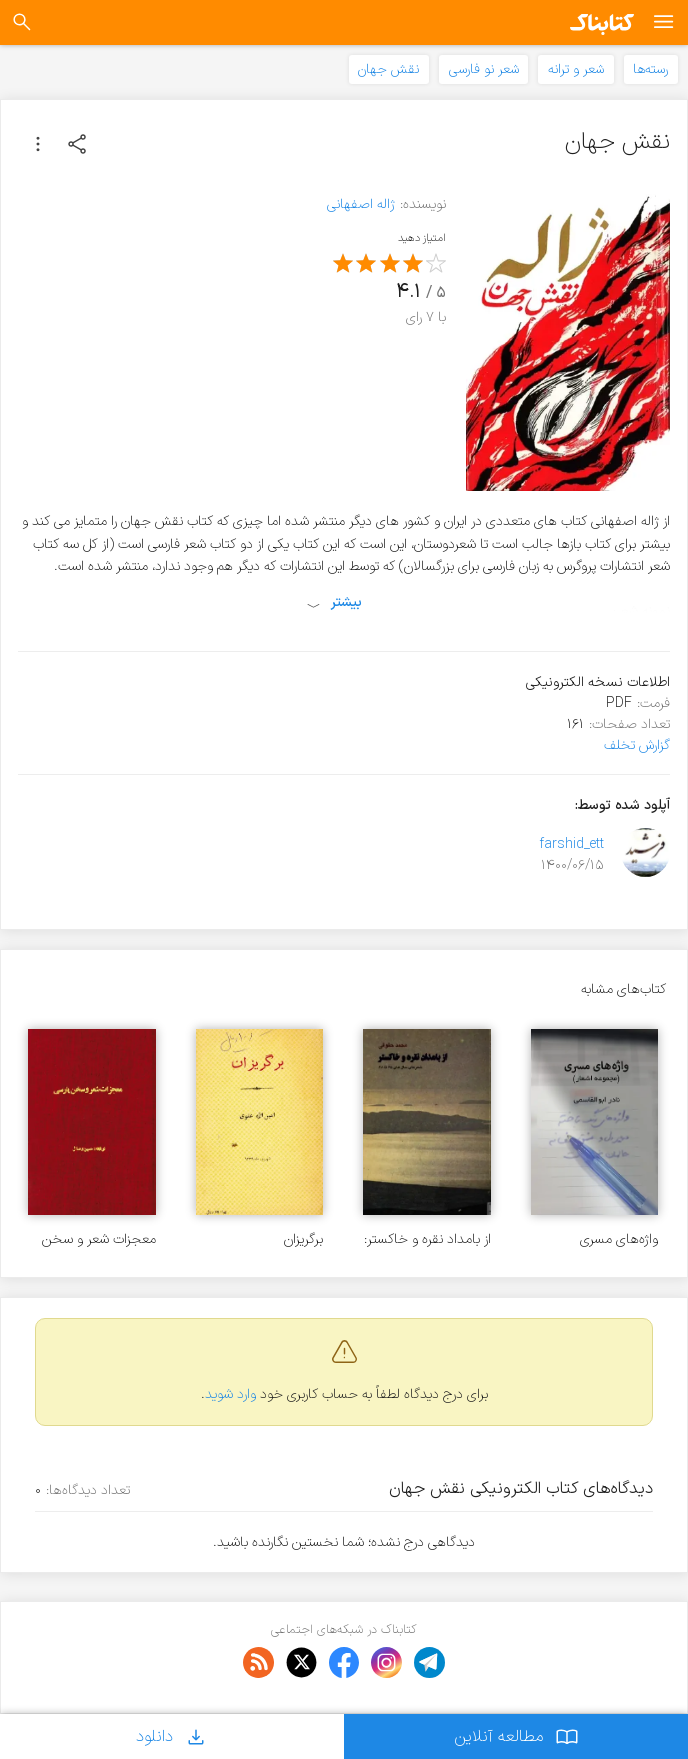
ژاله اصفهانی (361, 204)
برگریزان (303, 1239)
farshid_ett (571, 844)
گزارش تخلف (637, 745)
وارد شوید (230, 1394)
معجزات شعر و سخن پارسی (99, 1239)
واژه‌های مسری (619, 1239)
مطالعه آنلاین (516, 1736)
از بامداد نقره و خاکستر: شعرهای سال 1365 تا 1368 (427, 1239)
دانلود (172, 1736)
